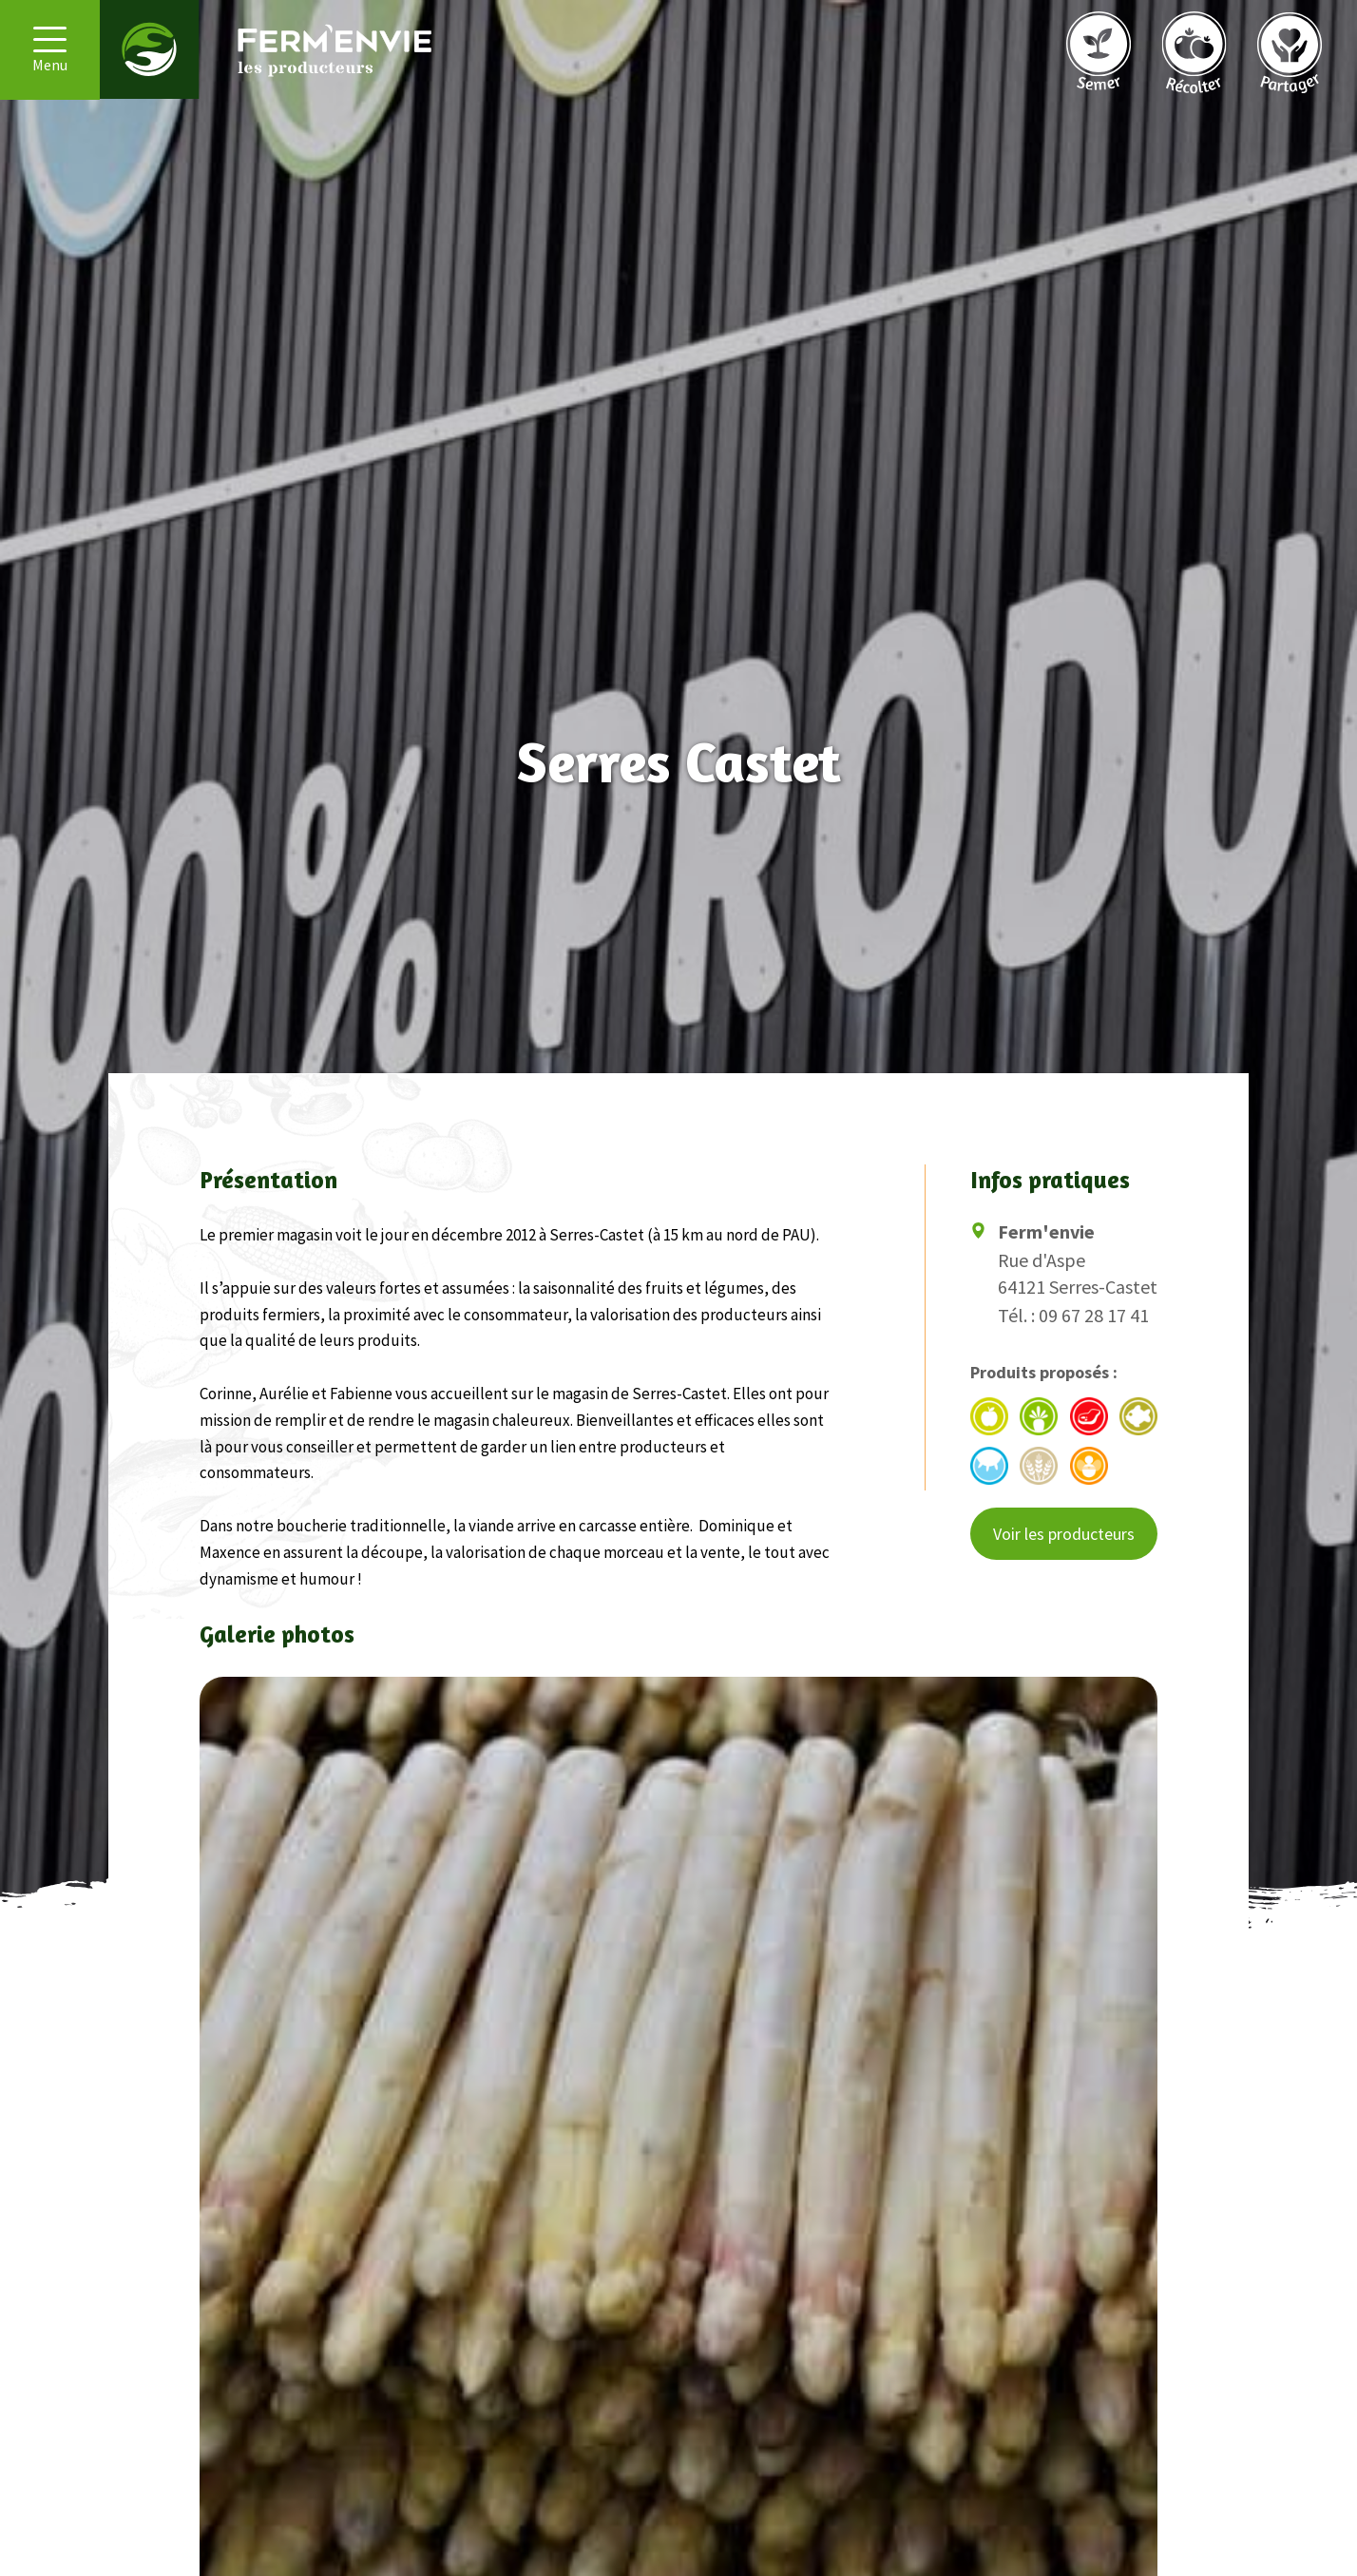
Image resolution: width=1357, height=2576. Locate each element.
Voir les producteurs (1064, 1534)
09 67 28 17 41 (1094, 1315)
